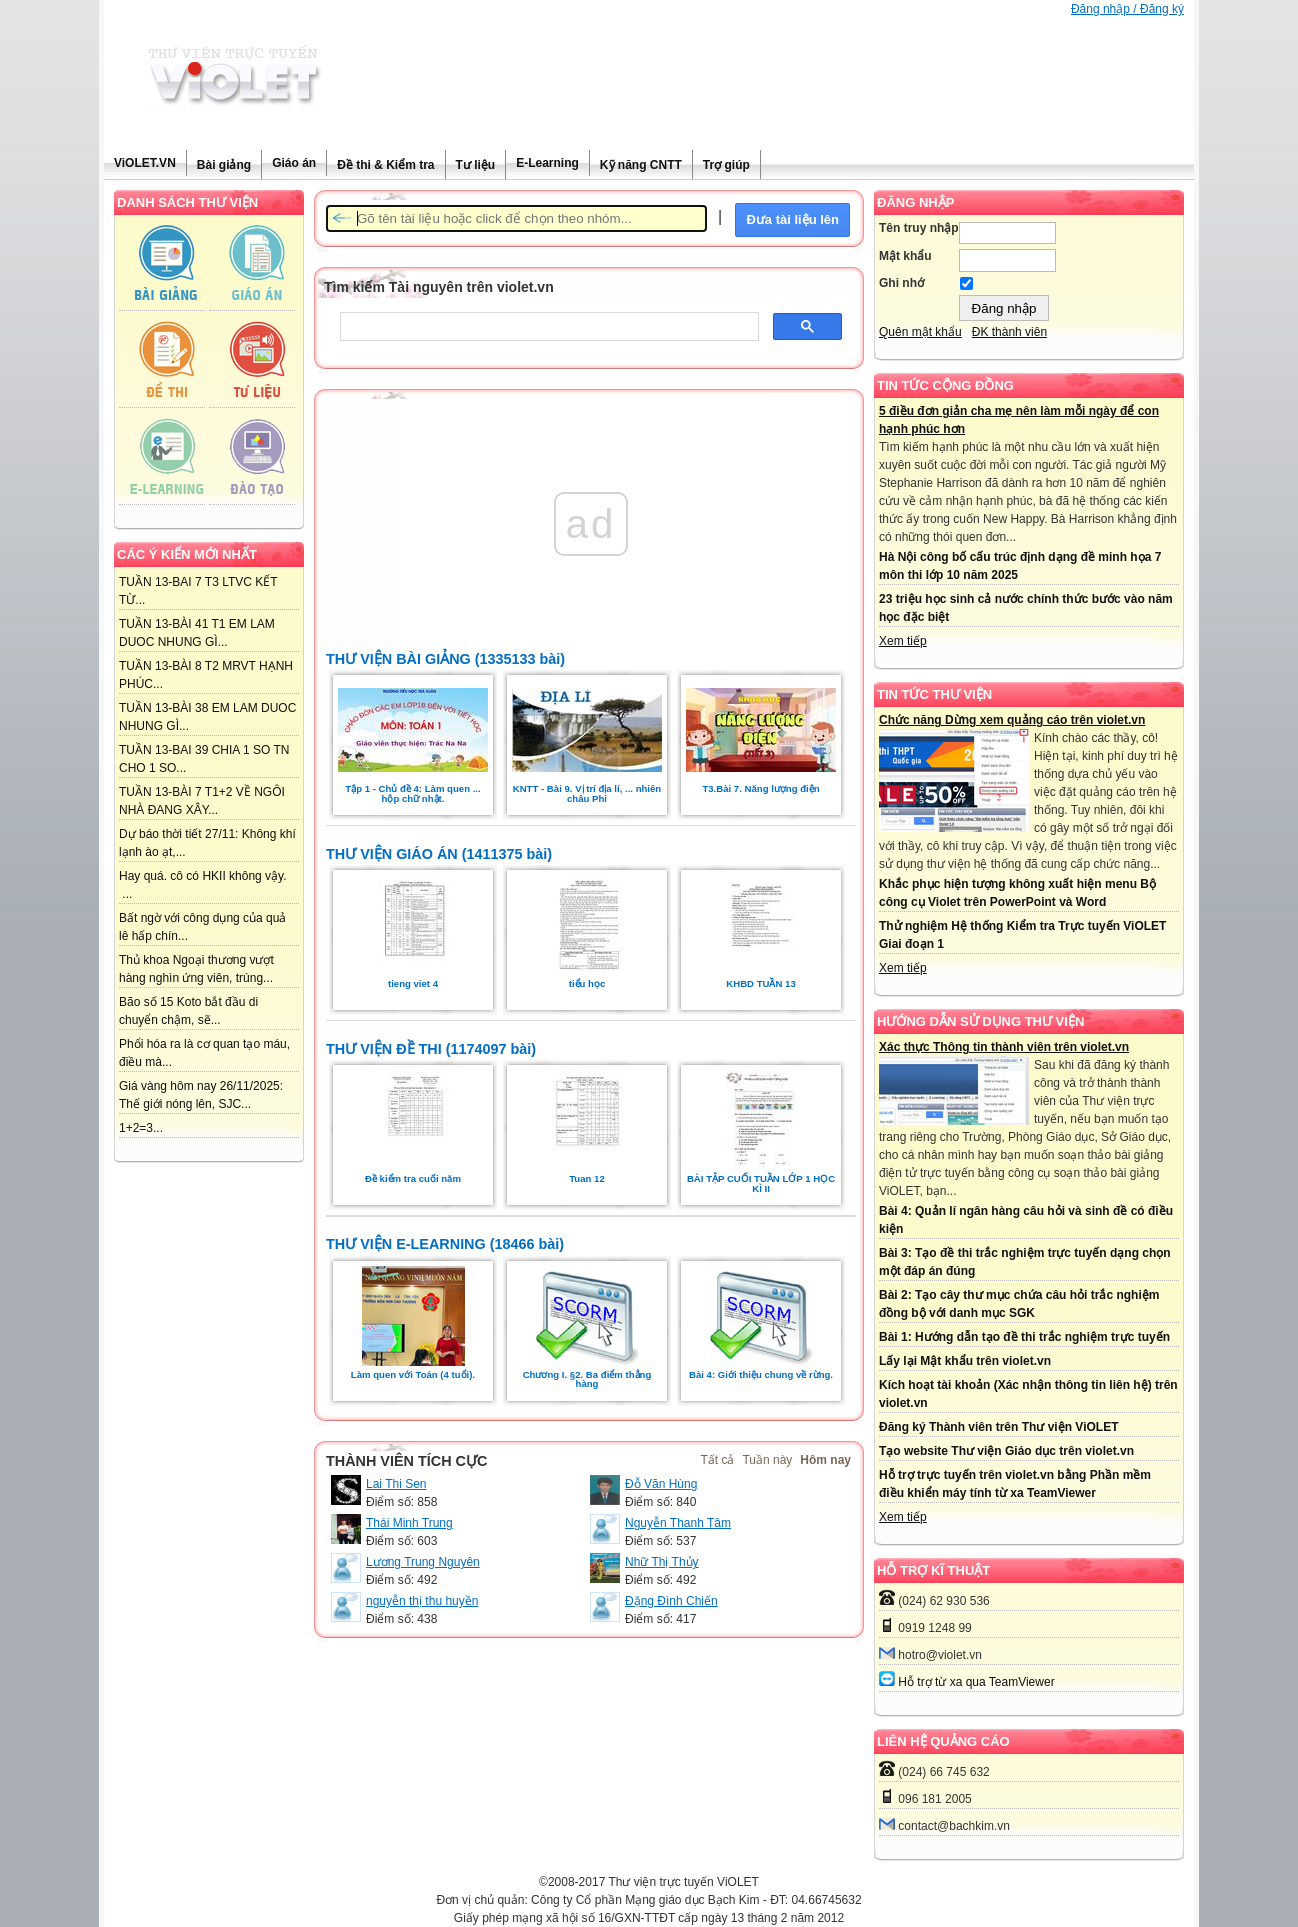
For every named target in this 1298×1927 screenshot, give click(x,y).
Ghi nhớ (901, 283)
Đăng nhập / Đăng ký (1127, 9)
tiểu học (587, 983)
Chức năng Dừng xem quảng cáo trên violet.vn (1012, 720)
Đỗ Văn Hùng (661, 1484)
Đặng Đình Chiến (671, 1601)
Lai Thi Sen (396, 1484)
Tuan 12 (587, 1178)
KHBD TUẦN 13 (760, 983)
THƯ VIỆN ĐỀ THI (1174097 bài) (431, 1049)
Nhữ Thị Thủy (662, 1562)
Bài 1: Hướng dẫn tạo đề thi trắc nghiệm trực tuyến (1024, 1337)
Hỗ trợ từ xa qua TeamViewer (976, 1682)
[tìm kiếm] (547, 327)
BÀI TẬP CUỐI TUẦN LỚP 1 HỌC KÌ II (761, 1183)
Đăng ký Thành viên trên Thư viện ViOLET (998, 1427)
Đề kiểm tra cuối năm (413, 1178)
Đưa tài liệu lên (792, 219)
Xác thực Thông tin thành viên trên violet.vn (1004, 1047)
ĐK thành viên (1009, 332)
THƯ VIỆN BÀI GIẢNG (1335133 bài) (445, 659)
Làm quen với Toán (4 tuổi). (413, 1374)
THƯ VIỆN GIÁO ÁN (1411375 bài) (439, 854)
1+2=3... (141, 1128)
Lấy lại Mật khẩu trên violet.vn (965, 1361)
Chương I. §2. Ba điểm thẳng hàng (587, 1379)
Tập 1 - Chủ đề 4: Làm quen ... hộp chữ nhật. (412, 793)
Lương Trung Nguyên (423, 1562)
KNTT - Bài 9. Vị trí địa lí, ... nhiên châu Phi (587, 793)
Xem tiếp (903, 641)
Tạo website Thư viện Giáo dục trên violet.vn (1006, 1451)
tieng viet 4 (413, 983)
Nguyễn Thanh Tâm (678, 1523)
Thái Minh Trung (409, 1523)
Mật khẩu (905, 256)
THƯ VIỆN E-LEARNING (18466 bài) (445, 1244)
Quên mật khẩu (920, 332)
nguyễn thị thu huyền (422, 1601)
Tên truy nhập (919, 228)
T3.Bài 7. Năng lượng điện (760, 788)
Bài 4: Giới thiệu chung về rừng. (761, 1374)
